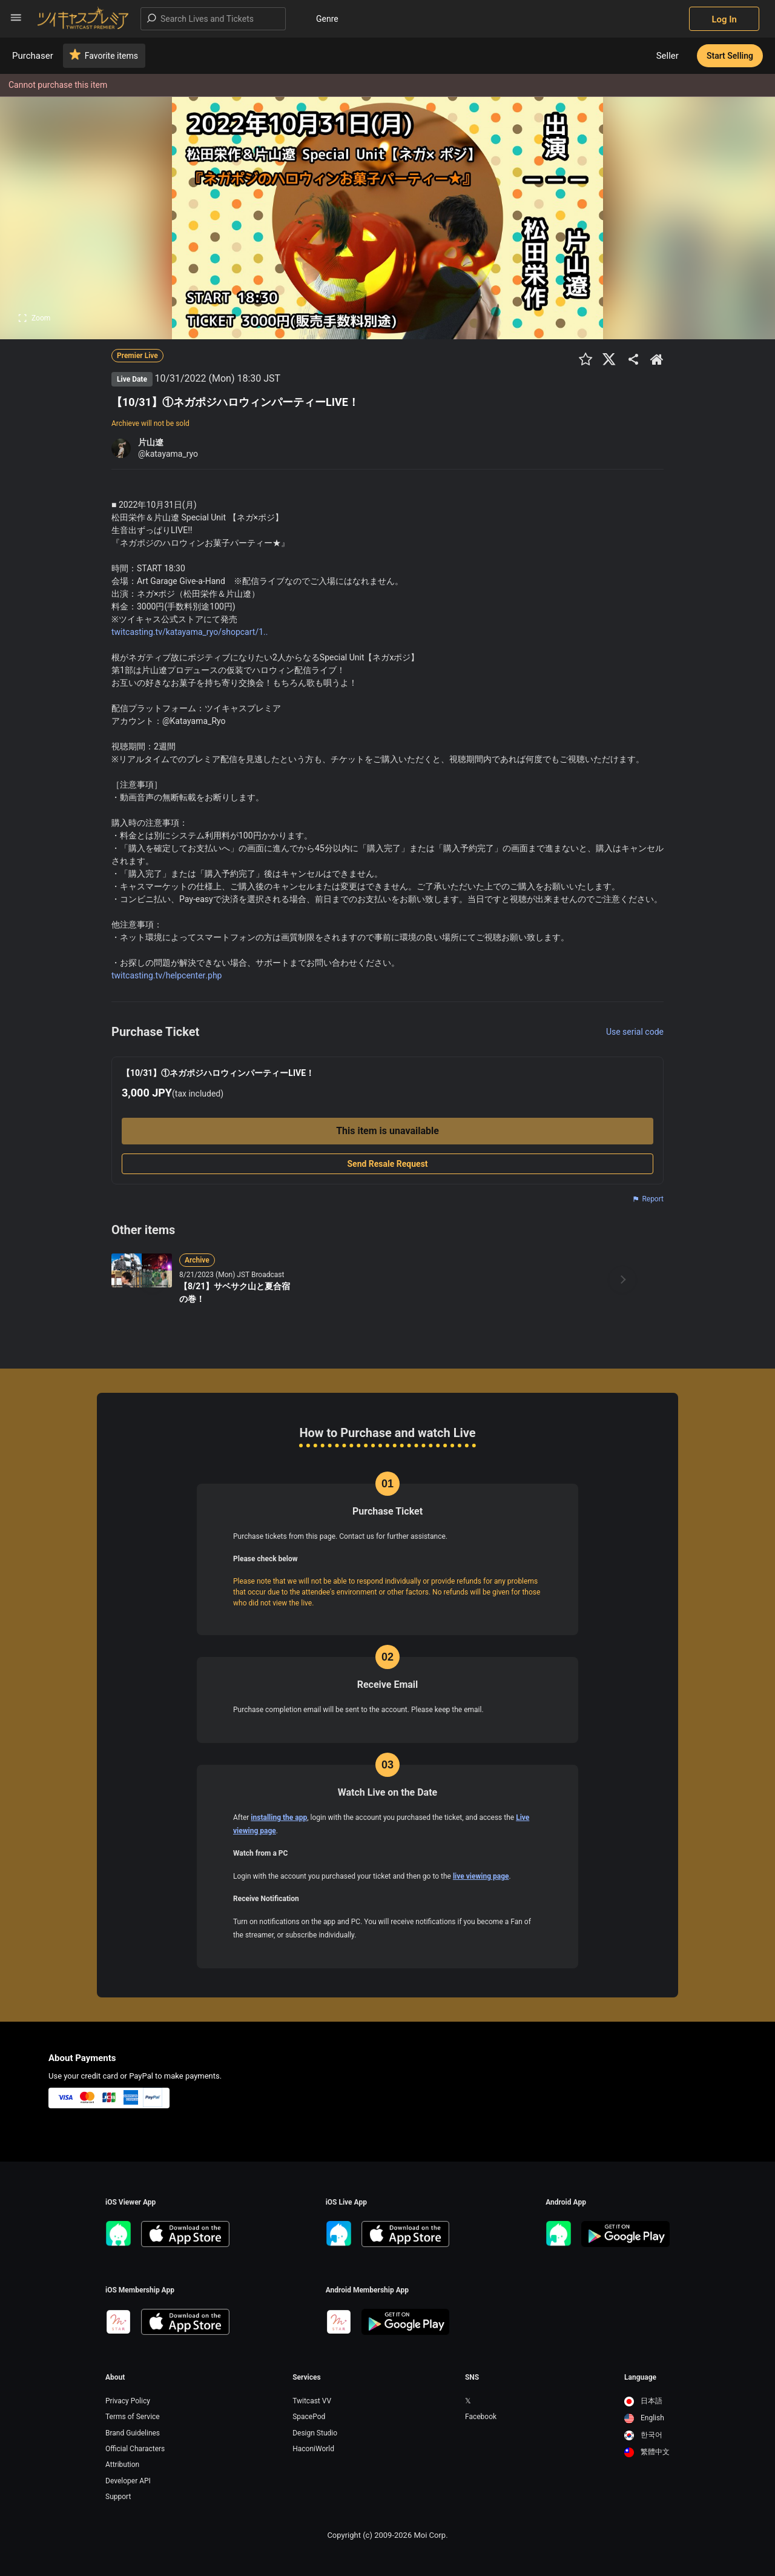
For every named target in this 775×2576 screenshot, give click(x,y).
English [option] (644, 2418)
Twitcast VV (311, 2401)
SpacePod (308, 2416)
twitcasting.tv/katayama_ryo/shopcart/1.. (189, 632)
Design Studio (314, 2433)
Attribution (122, 2464)
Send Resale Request (387, 1164)
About (115, 2377)
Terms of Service (132, 2416)
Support (118, 2496)
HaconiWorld (313, 2449)
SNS (472, 2377)
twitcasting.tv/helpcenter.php (166, 975)
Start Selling (730, 56)
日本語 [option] (643, 2401)
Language (640, 2377)
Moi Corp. (430, 2535)
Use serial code (635, 1032)
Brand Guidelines (132, 2433)
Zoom (34, 318)
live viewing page (481, 1876)
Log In (724, 19)
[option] (647, 2401)
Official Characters (135, 2449)
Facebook (480, 2416)
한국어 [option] (643, 2435)
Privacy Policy (127, 2401)
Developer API (128, 2481)
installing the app (279, 1817)
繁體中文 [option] (647, 2452)
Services (306, 2377)
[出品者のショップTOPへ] (657, 359)
